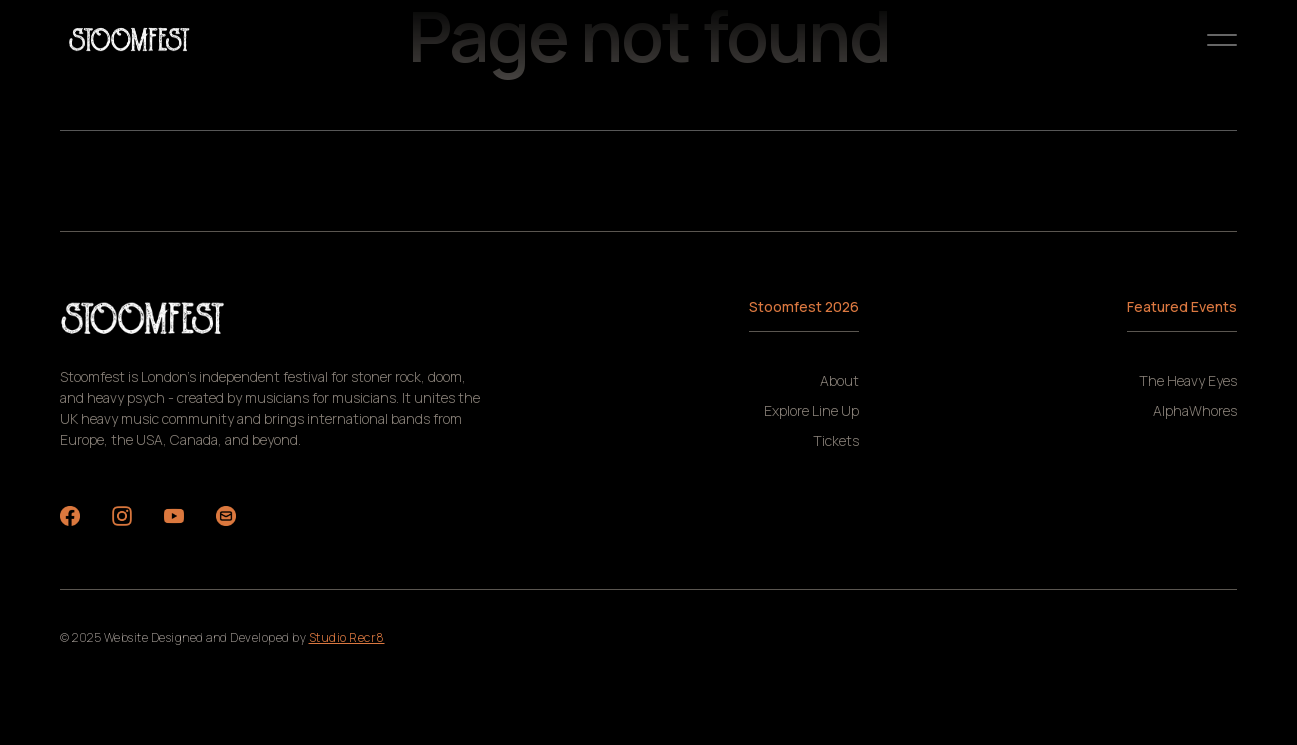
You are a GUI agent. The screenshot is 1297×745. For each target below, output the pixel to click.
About (839, 381)
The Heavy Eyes (1188, 381)
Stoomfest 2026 (804, 306)
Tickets (836, 441)
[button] (1222, 40)
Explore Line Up (811, 411)
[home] (130, 40)
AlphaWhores (1195, 411)
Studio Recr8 (347, 637)
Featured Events (1182, 306)
